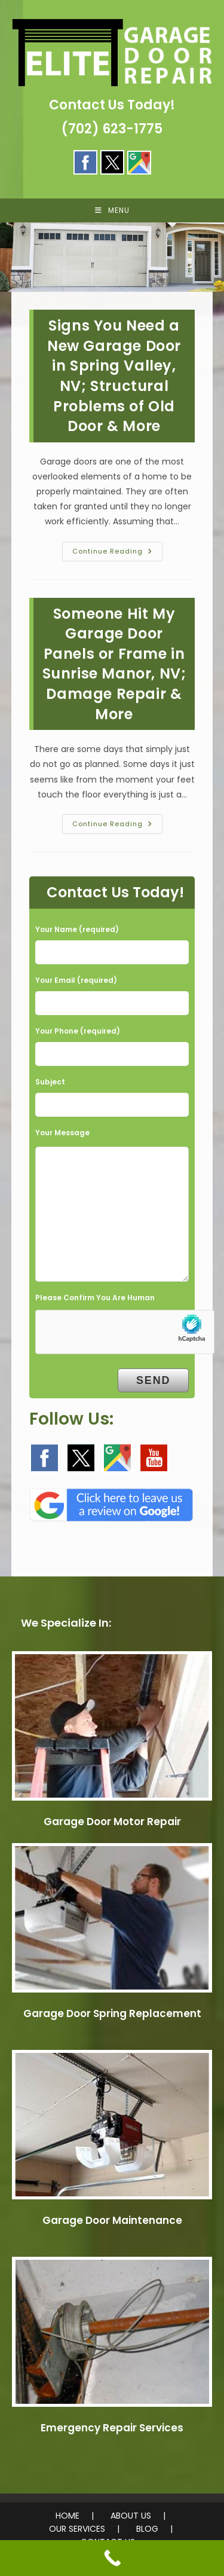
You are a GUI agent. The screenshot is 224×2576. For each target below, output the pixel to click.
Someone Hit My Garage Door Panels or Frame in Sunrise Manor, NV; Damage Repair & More (114, 664)
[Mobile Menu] (112, 210)
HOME (67, 2516)
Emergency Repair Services (112, 2428)
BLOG (147, 2529)
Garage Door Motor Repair (112, 1821)
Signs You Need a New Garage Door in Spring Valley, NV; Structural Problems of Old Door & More (114, 376)
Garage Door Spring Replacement (112, 2013)
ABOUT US (131, 2516)
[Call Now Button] (112, 2558)
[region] (112, 257)
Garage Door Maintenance (112, 2220)
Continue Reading (117, 553)
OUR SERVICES (77, 2529)
